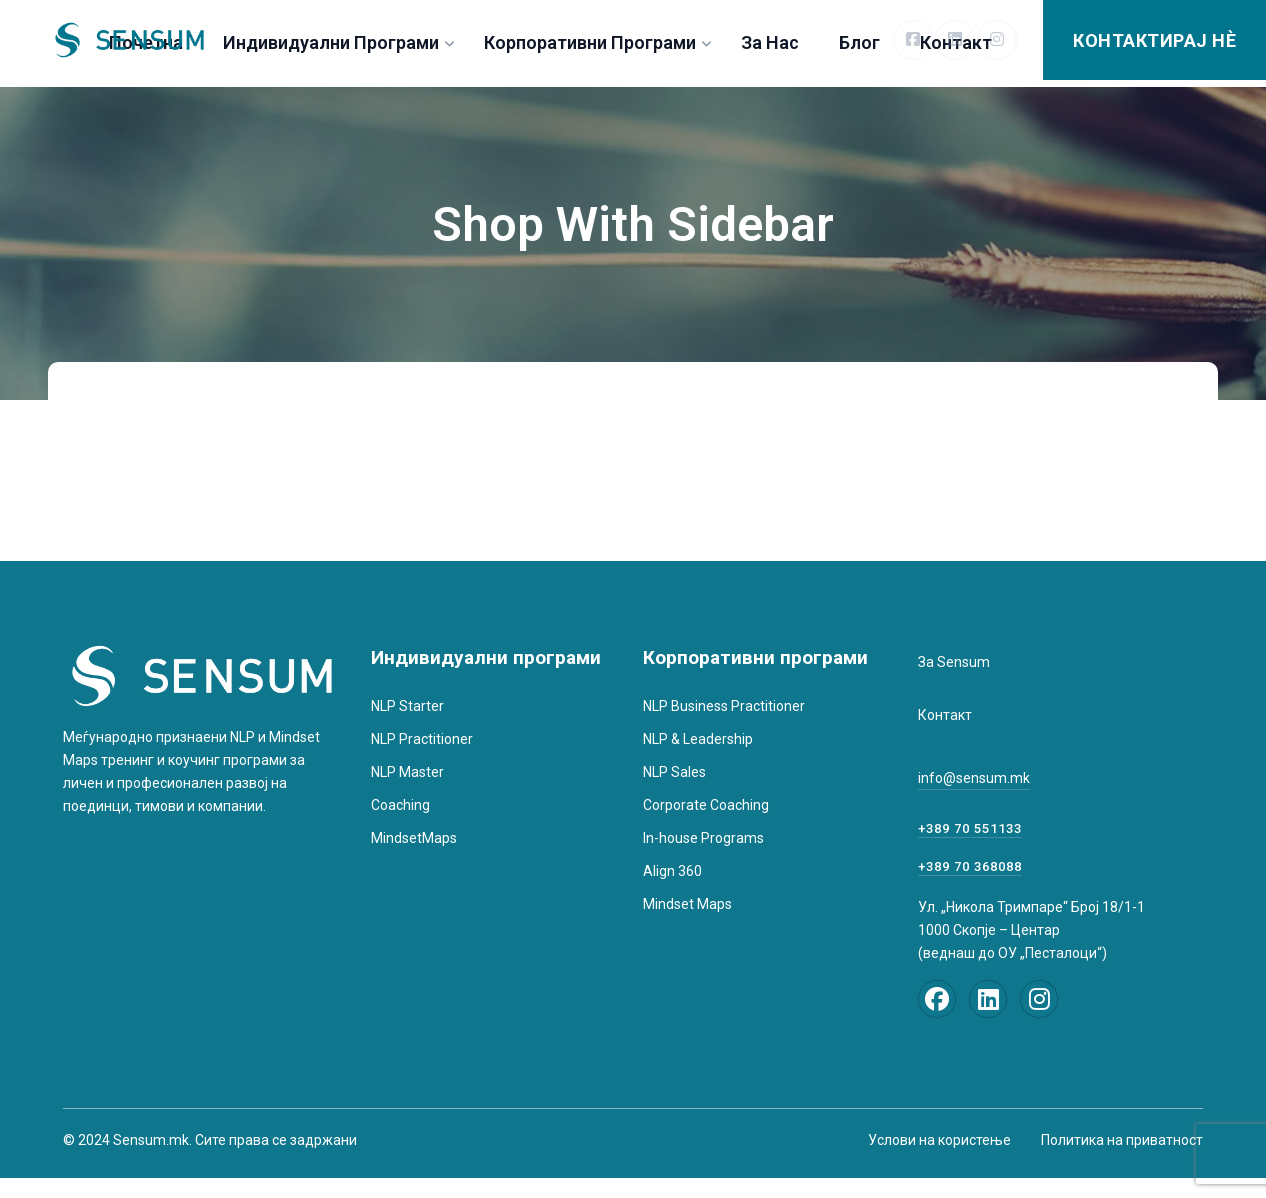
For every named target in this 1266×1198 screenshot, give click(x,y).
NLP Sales (674, 772)
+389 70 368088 (970, 866)
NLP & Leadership (698, 739)
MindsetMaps (414, 838)
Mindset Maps (687, 904)
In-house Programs (703, 838)
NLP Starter (407, 706)
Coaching (400, 805)
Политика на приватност (1122, 1140)
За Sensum (954, 662)
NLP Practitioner (422, 739)
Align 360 (672, 871)
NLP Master (407, 772)
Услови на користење (939, 1140)
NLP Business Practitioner (724, 706)
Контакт (945, 715)
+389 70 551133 (970, 828)
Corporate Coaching (706, 805)
